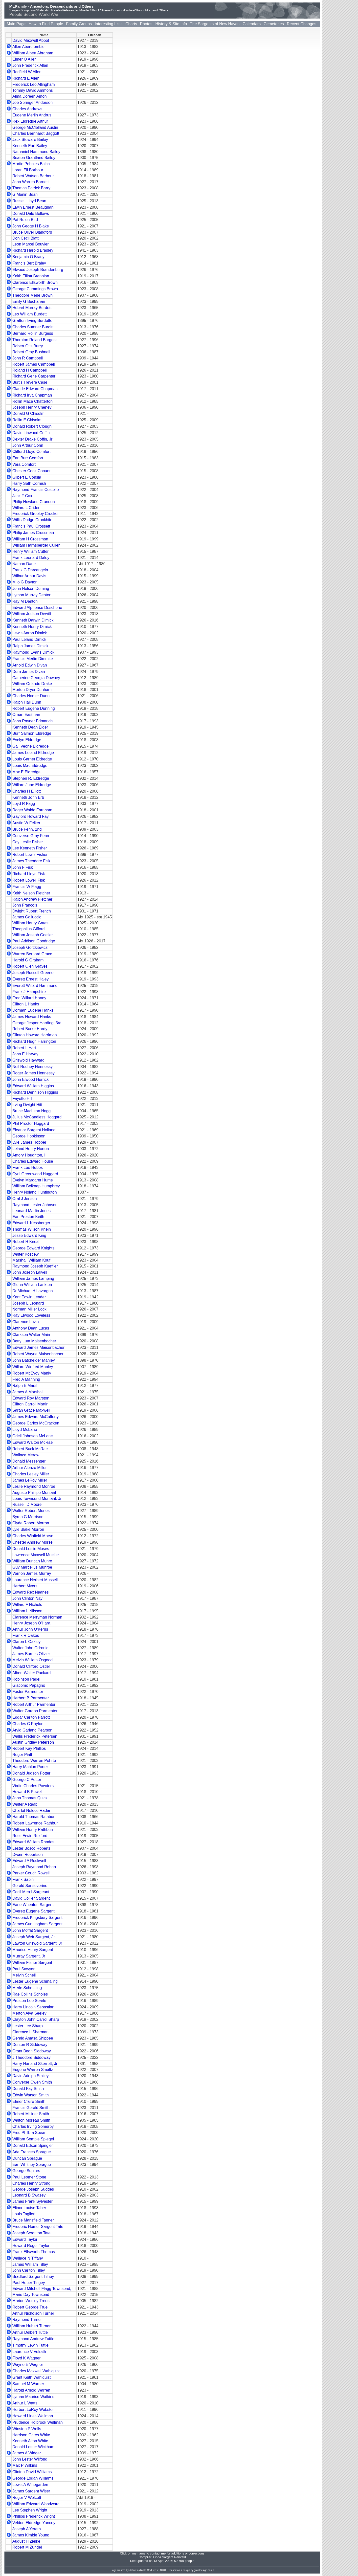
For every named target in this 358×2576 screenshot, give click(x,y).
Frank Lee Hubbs (27, 1167)
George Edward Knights (33, 1248)
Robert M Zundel (27, 2547)
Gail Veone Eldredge (30, 746)
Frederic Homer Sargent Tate (37, 2226)
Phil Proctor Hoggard (30, 1123)
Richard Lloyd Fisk (28, 874)
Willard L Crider (26, 508)
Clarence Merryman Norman (37, 1617)
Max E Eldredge (26, 772)
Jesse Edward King (29, 1235)
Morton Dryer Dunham (31, 690)
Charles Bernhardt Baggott (35, 133)
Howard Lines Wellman (32, 2416)
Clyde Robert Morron (30, 1523)
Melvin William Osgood (32, 1660)
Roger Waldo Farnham (32, 810)
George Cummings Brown (35, 289)
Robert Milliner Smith (30, 2114)
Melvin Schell (24, 1975)
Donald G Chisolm (28, 413)
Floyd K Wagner (26, 2358)
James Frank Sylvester (32, 2201)
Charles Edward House (32, 1161)
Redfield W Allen (26, 72)
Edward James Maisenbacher (38, 1347)
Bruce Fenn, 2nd (27, 829)
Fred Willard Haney (29, 998)
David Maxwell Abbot (30, 40)
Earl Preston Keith (28, 1217)
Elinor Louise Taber (29, 2208)
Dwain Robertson (27, 1854)
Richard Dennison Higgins (35, 1092)
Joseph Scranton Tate (31, 2233)
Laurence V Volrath (29, 2352)
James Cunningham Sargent (37, 1924)
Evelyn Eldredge (26, 740)
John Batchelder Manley (33, 1360)
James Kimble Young (30, 2535)
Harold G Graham (28, 960)
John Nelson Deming (30, 588)
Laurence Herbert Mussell (35, 1580)
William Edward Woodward (36, 2504)
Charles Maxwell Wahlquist (36, 2371)
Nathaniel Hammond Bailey (36, 152)
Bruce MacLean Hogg (31, 1111)
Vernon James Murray (31, 1573)
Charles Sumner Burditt (32, 327)
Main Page (16, 24)
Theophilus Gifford (28, 929)
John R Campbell (27, 358)
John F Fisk (22, 867)
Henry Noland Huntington (34, 1192)
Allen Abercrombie (28, 46)
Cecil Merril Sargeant (30, 1892)
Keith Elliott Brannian (30, 276)
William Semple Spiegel (33, 2139)
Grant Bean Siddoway (31, 2051)
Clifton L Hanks (25, 1004)
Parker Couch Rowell (30, 1873)
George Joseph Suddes (33, 2189)
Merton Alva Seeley (29, 2013)
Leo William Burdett (29, 314)
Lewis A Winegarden (30, 2485)
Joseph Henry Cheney (31, 407)
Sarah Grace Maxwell (31, 1410)
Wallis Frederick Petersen (34, 1736)
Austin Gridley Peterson (33, 1742)
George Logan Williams (32, 2478)
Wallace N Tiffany (27, 2258)
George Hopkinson (28, 1136)
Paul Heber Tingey (28, 2283)
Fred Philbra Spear (28, 2133)
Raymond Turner (27, 2319)
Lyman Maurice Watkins (33, 2397)
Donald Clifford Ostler (31, 1666)
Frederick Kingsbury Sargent (37, 1917)
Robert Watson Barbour (33, 176)
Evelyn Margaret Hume (32, 1180)
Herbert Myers (24, 1586)
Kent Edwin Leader (29, 1297)
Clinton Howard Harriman (34, 1035)
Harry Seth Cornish (29, 483)
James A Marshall (27, 1392)
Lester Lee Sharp (27, 2026)
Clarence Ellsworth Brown (35, 282)
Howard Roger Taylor (30, 2245)
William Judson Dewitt (31, 614)
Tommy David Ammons (32, 90)
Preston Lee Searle (29, 2001)
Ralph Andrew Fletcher (32, 899)
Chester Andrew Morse (32, 1542)
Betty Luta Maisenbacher (34, 1341)
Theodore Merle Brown (32, 295)
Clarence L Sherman (30, 2032)
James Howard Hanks (31, 1017)
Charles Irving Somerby (33, 2126)
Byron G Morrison (27, 1517)
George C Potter (26, 1779)
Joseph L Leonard (28, 1303)
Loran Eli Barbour (27, 170)
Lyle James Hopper (29, 1142)
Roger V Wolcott (26, 2497)
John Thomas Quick (29, 1798)
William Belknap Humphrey (36, 1186)
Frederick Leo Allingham (33, 84)
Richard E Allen (25, 78)
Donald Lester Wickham (33, 2447)
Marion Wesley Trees (30, 2301)
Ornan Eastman (26, 714)
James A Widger (26, 2453)
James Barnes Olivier (31, 1654)
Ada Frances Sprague (31, 2152)
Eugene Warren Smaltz (32, 2069)
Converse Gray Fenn (30, 836)
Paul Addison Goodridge (33, 941)
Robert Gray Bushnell (31, 352)
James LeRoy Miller (29, 1480)
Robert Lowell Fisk (28, 880)
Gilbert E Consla (26, 477)
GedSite (151, 2570)
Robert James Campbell (33, 364)
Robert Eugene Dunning (33, 708)
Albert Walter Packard (31, 1673)
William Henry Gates (30, 923)
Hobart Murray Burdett (31, 308)
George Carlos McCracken (35, 1423)
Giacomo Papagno (28, 1685)
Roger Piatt (22, 1755)
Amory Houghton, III (29, 1155)
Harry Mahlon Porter (30, 1767)
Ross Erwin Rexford (29, 1836)
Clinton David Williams (32, 2472)
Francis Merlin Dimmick (32, 659)
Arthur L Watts (24, 2403)
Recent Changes (301, 24)
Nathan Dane (24, 564)
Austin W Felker (26, 823)
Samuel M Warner (28, 2384)
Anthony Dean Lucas (30, 1328)
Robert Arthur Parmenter (33, 1704)
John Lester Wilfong (29, 2459)
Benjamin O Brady (28, 257)
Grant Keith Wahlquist (31, 2377)
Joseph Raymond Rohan (34, 1867)
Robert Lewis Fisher (29, 854)
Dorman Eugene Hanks (32, 1010)
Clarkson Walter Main (31, 1334)
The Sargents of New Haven (215, 24)
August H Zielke (26, 2541)
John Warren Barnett (30, 182)
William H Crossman (30, 539)
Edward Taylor (24, 2239)
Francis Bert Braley (29, 263)
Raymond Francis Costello (35, 490)
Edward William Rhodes (33, 1842)
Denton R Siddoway (29, 2045)
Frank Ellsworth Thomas (33, 2252)
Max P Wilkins (24, 2465)
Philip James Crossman (33, 533)
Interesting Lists (108, 24)
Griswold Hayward (28, 1060)
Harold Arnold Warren (31, 2390)
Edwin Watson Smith (30, 2095)
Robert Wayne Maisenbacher (38, 1354)
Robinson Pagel (26, 1679)
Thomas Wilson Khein (31, 1229)
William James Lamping (33, 1278)
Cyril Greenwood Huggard (35, 1174)
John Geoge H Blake (30, 226)
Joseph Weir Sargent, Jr (33, 1937)
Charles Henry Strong (31, 2183)
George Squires (26, 2171)
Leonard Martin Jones (31, 1211)
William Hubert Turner (31, 2326)
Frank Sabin (23, 1879)
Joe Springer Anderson (32, 102)
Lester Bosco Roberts (31, 1848)
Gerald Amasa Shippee (32, 2038)
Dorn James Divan (28, 671)
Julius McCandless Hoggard (37, 1117)
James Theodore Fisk (31, 861)
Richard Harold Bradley (32, 250)
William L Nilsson (27, 1611)
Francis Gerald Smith (30, 2108)
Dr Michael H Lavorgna (32, 1291)
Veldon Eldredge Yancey (33, 2523)
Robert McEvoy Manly (31, 1373)
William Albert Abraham (32, 53)
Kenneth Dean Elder (30, 727)
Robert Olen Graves (29, 966)
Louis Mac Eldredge (29, 765)
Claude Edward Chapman (35, 389)
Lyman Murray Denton (31, 595)
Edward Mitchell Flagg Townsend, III (44, 2289)
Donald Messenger (28, 1461)
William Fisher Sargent (32, 1962)
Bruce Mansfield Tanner (33, 2220)
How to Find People (46, 24)
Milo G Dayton (24, 582)
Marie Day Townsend (30, 2294)
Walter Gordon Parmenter (35, 1711)
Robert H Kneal (25, 1242)
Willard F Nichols (27, 1604)
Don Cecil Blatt (25, 238)
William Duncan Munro (32, 1561)
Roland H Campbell (29, 370)
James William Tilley (30, 2264)
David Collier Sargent (31, 1898)
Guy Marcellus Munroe (32, 1567)
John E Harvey (25, 1054)
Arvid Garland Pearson (32, 1730)
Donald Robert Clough (31, 426)
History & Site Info (171, 24)
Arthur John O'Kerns (30, 1629)
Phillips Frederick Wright (33, 2516)
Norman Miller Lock (29, 1309)
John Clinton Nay (27, 1598)
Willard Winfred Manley (32, 1367)
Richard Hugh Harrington (34, 1041)
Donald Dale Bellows (30, 213)
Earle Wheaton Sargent (32, 1905)
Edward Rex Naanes (30, 1592)
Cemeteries (274, 24)
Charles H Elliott (26, 791)
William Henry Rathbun (32, 1829)
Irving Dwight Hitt (27, 1105)
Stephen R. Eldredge (30, 778)
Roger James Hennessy (33, 1073)
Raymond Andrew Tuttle (33, 2339)
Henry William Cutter (30, 551)
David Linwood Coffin (31, 433)
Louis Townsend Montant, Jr (37, 1498)
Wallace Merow (25, 1455)
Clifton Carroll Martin (30, 1404)
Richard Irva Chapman (32, 395)
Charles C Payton (27, 1724)
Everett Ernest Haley (30, 979)
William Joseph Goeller (32, 935)
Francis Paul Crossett (31, 526)
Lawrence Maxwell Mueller (35, 1555)
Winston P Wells (26, 2429)
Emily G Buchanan (28, 301)
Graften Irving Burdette (32, 320)
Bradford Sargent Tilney (33, 2276)
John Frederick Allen (30, 65)
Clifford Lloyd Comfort (31, 451)
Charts (131, 24)
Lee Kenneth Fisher (29, 848)
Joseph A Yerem (26, 2529)
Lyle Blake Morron (28, 1529)
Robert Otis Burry (27, 346)
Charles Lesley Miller (30, 1474)
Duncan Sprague (27, 2158)
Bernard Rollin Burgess (32, 333)
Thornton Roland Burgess (34, 340)
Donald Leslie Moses (30, 1549)
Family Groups (79, 24)
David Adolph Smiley (30, 2076)
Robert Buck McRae (30, 1449)
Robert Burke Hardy (29, 1029)
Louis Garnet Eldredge (32, 759)
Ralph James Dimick (30, 646)
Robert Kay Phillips (29, 1748)
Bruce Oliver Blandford (32, 232)
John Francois (24, 905)
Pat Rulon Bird (25, 220)
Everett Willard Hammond (34, 985)
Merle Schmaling (27, 1988)
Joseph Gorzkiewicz (29, 947)
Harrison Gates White (31, 2435)
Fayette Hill (22, 1098)
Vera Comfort (24, 464)
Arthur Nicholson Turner (33, 2313)
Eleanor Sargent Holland (33, 1130)
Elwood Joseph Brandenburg (37, 269)
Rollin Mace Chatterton (32, 401)
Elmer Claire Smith (28, 2101)
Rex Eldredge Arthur (30, 121)
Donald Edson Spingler (32, 2145)
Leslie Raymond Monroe (33, 1486)
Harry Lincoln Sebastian (33, 2007)
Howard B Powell (27, 1792)
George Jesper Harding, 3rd (36, 1023)
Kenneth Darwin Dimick (32, 620)
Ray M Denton (25, 601)
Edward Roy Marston (30, 1398)
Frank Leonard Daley (30, 557)
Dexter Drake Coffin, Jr (32, 439)
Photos (146, 24)
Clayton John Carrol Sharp (35, 2019)
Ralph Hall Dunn (26, 702)
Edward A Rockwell (29, 1861)
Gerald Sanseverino (29, 1886)
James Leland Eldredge (33, 753)
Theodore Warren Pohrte (34, 1760)
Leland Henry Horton (30, 1149)
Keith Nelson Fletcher (31, 893)
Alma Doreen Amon (29, 96)
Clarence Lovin (25, 1322)
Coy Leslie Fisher (27, 842)
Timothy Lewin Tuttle (30, 2345)
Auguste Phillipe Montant (34, 1492)
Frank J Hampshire (29, 992)
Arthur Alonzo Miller (29, 1468)
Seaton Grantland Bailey (33, 157)
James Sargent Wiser (31, 2491)
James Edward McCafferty (35, 1417)
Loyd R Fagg (23, 803)
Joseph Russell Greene (32, 973)
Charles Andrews (27, 109)
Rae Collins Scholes (30, 1994)
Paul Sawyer (23, 1969)
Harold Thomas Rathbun (33, 1817)
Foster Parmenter (27, 1691)
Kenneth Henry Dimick (32, 626)
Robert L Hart (24, 1048)
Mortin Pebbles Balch (31, 164)
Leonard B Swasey (28, 2195)
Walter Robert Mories (31, 1511)
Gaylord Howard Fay (30, 816)
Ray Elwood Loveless (31, 1315)
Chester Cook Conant (31, 471)
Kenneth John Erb (28, 797)
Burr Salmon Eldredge (31, 733)
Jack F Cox (22, 496)
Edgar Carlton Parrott (31, 1717)
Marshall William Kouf (31, 1260)
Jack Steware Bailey (30, 139)
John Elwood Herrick (30, 1079)
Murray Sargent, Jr (28, 1956)
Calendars (252, 24)
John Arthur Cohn (27, 445)
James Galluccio (26, 917)
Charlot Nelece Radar (31, 1810)
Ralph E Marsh (25, 1385)
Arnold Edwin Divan (29, 665)
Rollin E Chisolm (26, 420)
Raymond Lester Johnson (34, 1205)
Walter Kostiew (25, 1254)
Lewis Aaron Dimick (29, 633)
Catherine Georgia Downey (36, 678)
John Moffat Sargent (30, 1930)
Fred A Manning (26, 1379)
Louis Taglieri (23, 2214)
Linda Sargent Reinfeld (169, 2557)
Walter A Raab (25, 1804)
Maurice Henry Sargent (32, 1950)
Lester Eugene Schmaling (35, 1981)
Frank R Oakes (25, 1635)
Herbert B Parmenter (30, 1698)
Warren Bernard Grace (32, 954)
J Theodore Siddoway (31, 2057)
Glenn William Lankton (32, 1285)
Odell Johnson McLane (32, 1436)
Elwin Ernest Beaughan (32, 207)
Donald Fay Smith (28, 2089)
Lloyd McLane (24, 1429)
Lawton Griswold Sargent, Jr (37, 1943)
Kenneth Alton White (30, 2441)
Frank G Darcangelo (30, 570)
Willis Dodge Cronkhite (32, 520)
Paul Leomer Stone (29, 2177)
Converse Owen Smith (32, 2082)
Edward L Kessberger (31, 1223)
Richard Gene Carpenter (33, 376)
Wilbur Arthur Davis (29, 576)
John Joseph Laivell (29, 1272)
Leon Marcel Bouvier (30, 244)
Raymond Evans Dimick (33, 652)
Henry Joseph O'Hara (31, 1623)
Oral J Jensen (24, 1199)
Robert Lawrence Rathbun (35, 1823)
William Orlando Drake (32, 684)
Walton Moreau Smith (31, 2120)
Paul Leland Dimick (29, 639)
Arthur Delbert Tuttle (30, 2332)
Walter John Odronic (30, 1648)
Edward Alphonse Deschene (37, 607)
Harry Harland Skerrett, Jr (34, 2064)
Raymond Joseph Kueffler (35, 1266)
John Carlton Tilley (28, 2270)
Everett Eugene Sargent (33, 1911)
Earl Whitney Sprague (31, 2164)
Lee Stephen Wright (29, 2510)
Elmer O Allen (24, 59)
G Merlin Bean (25, 194)
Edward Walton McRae (32, 1442)
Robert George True (29, 2307)
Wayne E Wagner (27, 2364)
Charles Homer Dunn (30, 696)
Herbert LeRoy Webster (33, 2409)
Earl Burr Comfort (27, 458)
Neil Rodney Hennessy (32, 1067)
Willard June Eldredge (31, 785)
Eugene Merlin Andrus (31, 115)
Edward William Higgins (33, 1086)
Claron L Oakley (26, 1642)
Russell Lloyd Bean (29, 201)
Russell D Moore (27, 1504)
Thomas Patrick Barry (31, 188)
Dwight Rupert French (31, 911)
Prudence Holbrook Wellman (37, 2422)
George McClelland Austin (35, 127)
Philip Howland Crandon (33, 502)
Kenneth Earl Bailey (29, 146)
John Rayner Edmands (32, 721)
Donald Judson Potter (31, 1773)
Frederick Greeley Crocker (35, 513)
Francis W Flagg (26, 887)
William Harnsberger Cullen (36, 545)
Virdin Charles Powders (33, 1786)
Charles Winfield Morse (32, 1536)
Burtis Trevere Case (29, 382)
